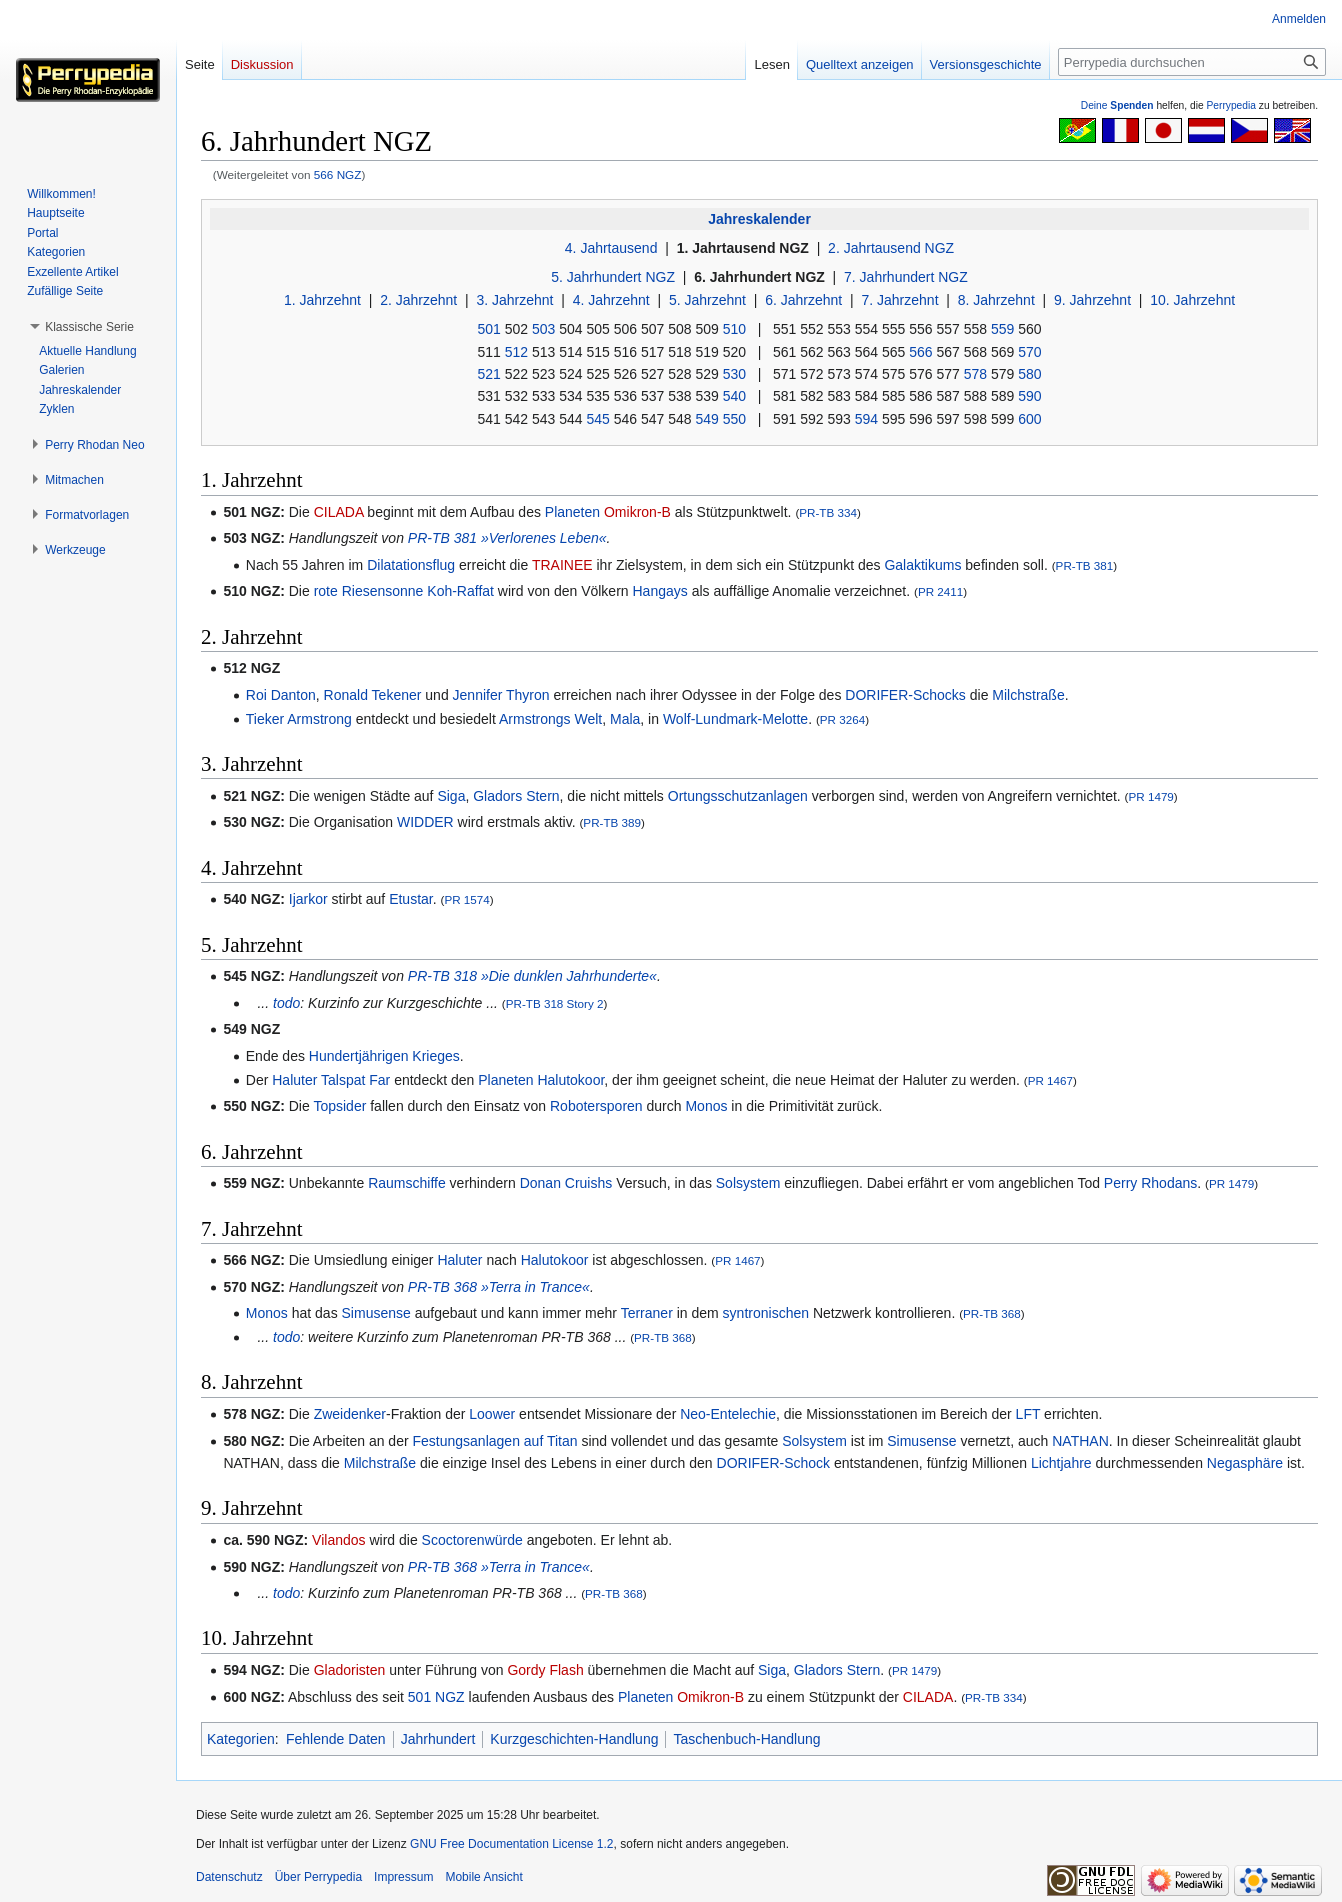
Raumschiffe (407, 1183)
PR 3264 (842, 719)
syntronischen (766, 1313)
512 (516, 352)
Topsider (339, 1106)
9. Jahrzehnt (1092, 300)
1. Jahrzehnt (322, 300)
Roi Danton (281, 695)
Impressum (403, 1877)
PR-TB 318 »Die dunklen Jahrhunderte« (532, 976)
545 (597, 419)
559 (1002, 329)
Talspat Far (355, 1080)
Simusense (376, 1313)
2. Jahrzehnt (418, 300)
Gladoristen (350, 1670)
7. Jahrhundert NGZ (906, 277)
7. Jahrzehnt (899, 300)
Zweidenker (350, 1414)
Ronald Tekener (373, 695)
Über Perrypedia (318, 1877)
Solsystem (748, 1183)
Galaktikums (922, 565)
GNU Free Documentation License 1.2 (511, 1844)
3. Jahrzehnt (514, 300)
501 (488, 329)
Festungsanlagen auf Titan (495, 1441)
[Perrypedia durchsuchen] (1192, 62)
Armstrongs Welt (550, 719)
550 (734, 419)
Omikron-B (637, 512)
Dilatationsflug (411, 565)
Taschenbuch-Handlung (746, 1739)
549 (706, 419)
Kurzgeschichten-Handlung (574, 1739)
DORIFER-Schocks (905, 695)
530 (734, 374)
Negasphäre (1245, 1463)
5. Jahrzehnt (707, 300)
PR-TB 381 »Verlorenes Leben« (507, 538)
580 (1029, 374)
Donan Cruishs (566, 1183)
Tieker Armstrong (299, 719)
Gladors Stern (516, 796)
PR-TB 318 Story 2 (555, 1003)
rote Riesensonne (369, 591)
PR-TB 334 (828, 512)
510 (734, 329)
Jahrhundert (438, 1739)
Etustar (411, 899)
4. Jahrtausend (611, 248)
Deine (1117, 105)
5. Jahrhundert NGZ (613, 277)
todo (286, 1003)
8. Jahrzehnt (996, 300)
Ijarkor (308, 899)
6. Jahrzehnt (803, 300)
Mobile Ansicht (483, 1877)
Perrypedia (1231, 105)
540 (734, 396)
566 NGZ (338, 174)
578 (975, 374)
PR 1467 (1050, 1080)
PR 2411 (940, 591)
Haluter (294, 1080)
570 (1029, 352)
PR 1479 (1150, 796)
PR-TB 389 (612, 822)
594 (866, 419)
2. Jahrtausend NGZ (891, 248)
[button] (89, 327)
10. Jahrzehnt (1192, 300)
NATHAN (1080, 1441)
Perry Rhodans (1150, 1183)
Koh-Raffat (460, 591)
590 (1029, 396)
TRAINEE (562, 565)
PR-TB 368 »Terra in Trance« (499, 1287)
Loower (492, 1414)
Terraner (647, 1313)
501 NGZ (436, 1697)
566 (920, 352)
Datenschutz (229, 1877)
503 (543, 329)
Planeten (572, 512)
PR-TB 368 (992, 1313)
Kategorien (241, 1739)
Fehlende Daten (336, 1739)
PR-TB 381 (1085, 565)
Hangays (660, 591)
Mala (625, 719)
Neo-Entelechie (728, 1414)
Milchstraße (1028, 695)
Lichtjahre (1061, 1463)
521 (488, 374)
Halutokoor (570, 1080)
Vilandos (338, 1540)
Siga (451, 796)
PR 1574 (466, 899)
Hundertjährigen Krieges (384, 1056)
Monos (706, 1106)
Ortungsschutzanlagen (738, 796)
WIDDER (425, 822)
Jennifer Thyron (501, 695)
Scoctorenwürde (472, 1540)
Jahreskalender (759, 219)
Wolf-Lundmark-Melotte (735, 719)
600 (1029, 419)
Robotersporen (596, 1106)
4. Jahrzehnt (611, 300)
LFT (1028, 1414)
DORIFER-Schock (774, 1463)
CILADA (339, 512)
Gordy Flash (545, 1670)
